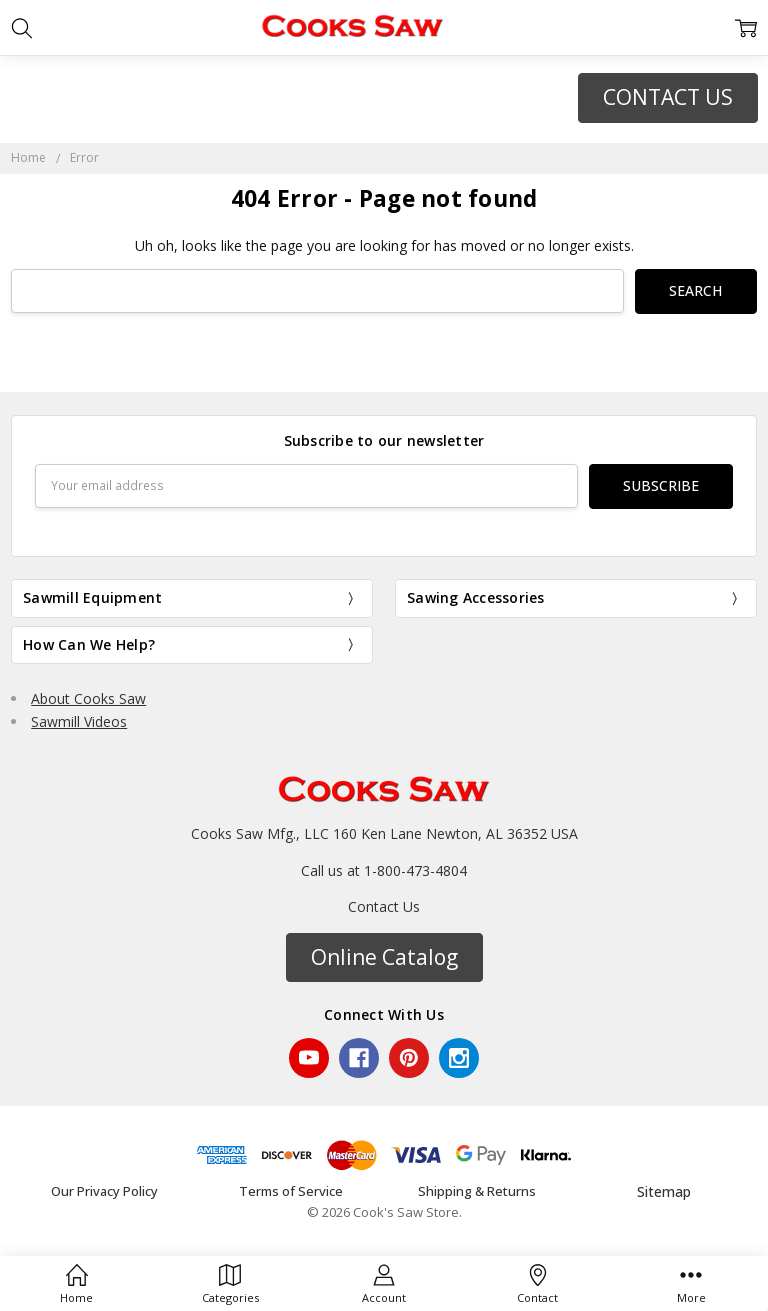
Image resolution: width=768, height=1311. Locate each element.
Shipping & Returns (477, 1190)
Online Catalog (384, 956)
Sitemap (664, 1190)
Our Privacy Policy (104, 1190)
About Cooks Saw (88, 698)
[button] (668, 98)
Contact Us (384, 906)
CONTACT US (668, 97)
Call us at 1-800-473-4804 (384, 869)
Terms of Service (291, 1190)
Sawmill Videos (79, 720)
